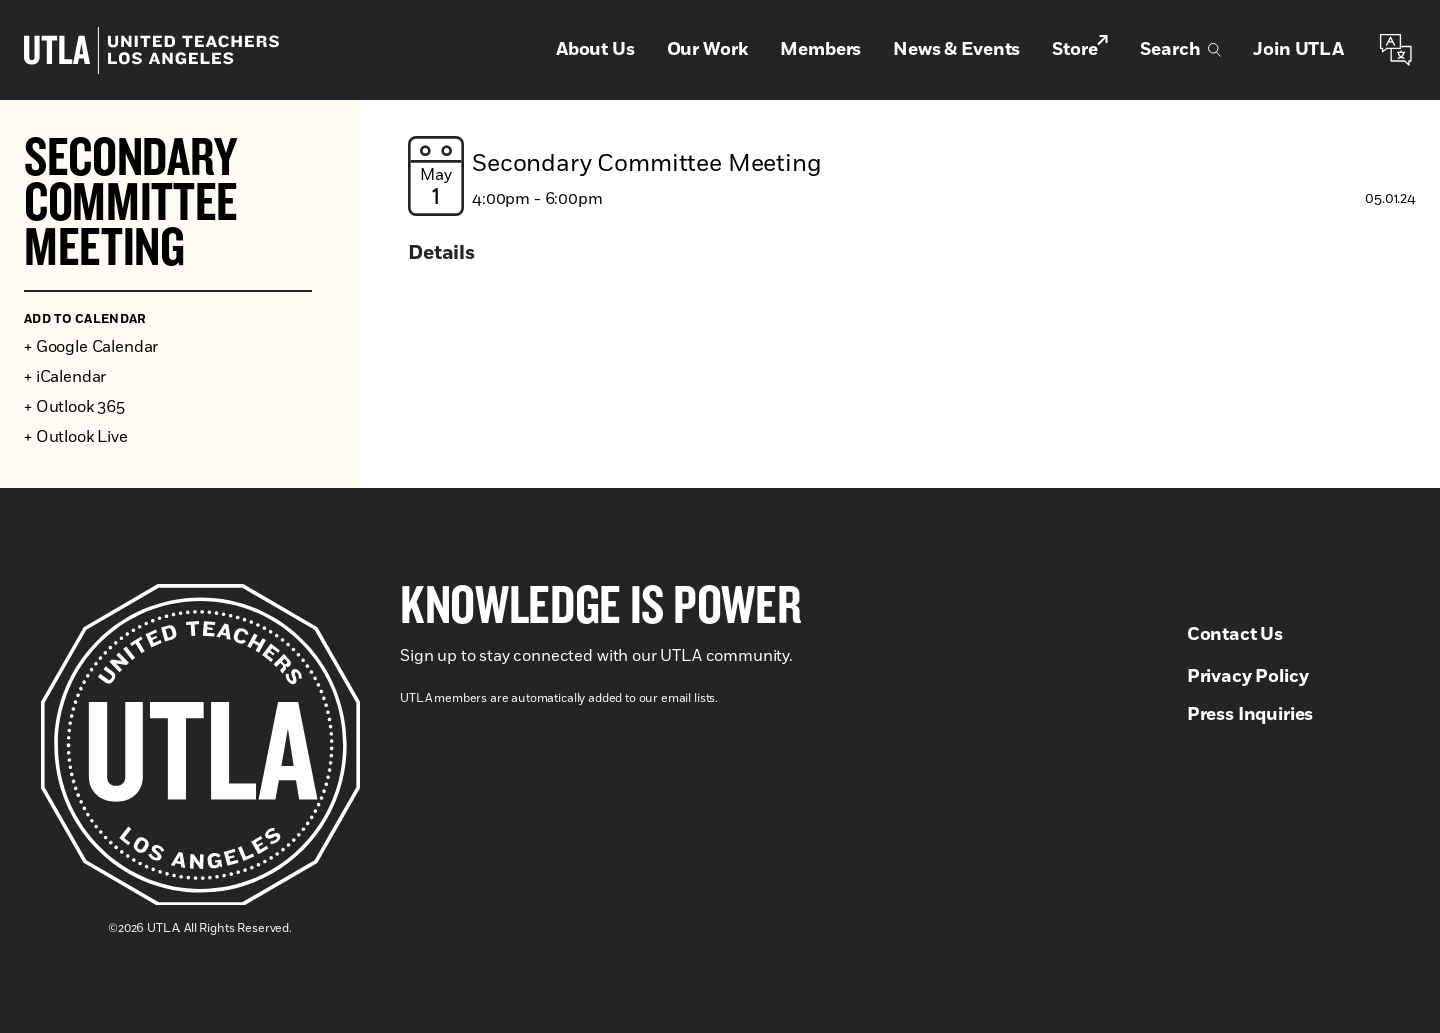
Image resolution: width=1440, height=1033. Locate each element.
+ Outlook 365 (74, 407)
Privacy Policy (1248, 677)
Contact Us (1235, 635)
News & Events (956, 50)
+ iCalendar (65, 377)
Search (1180, 50)
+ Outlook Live (76, 437)
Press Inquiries (1250, 715)
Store (1080, 49)
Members (820, 50)
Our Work (708, 50)
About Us (595, 50)
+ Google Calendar (91, 347)
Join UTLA (1298, 50)
